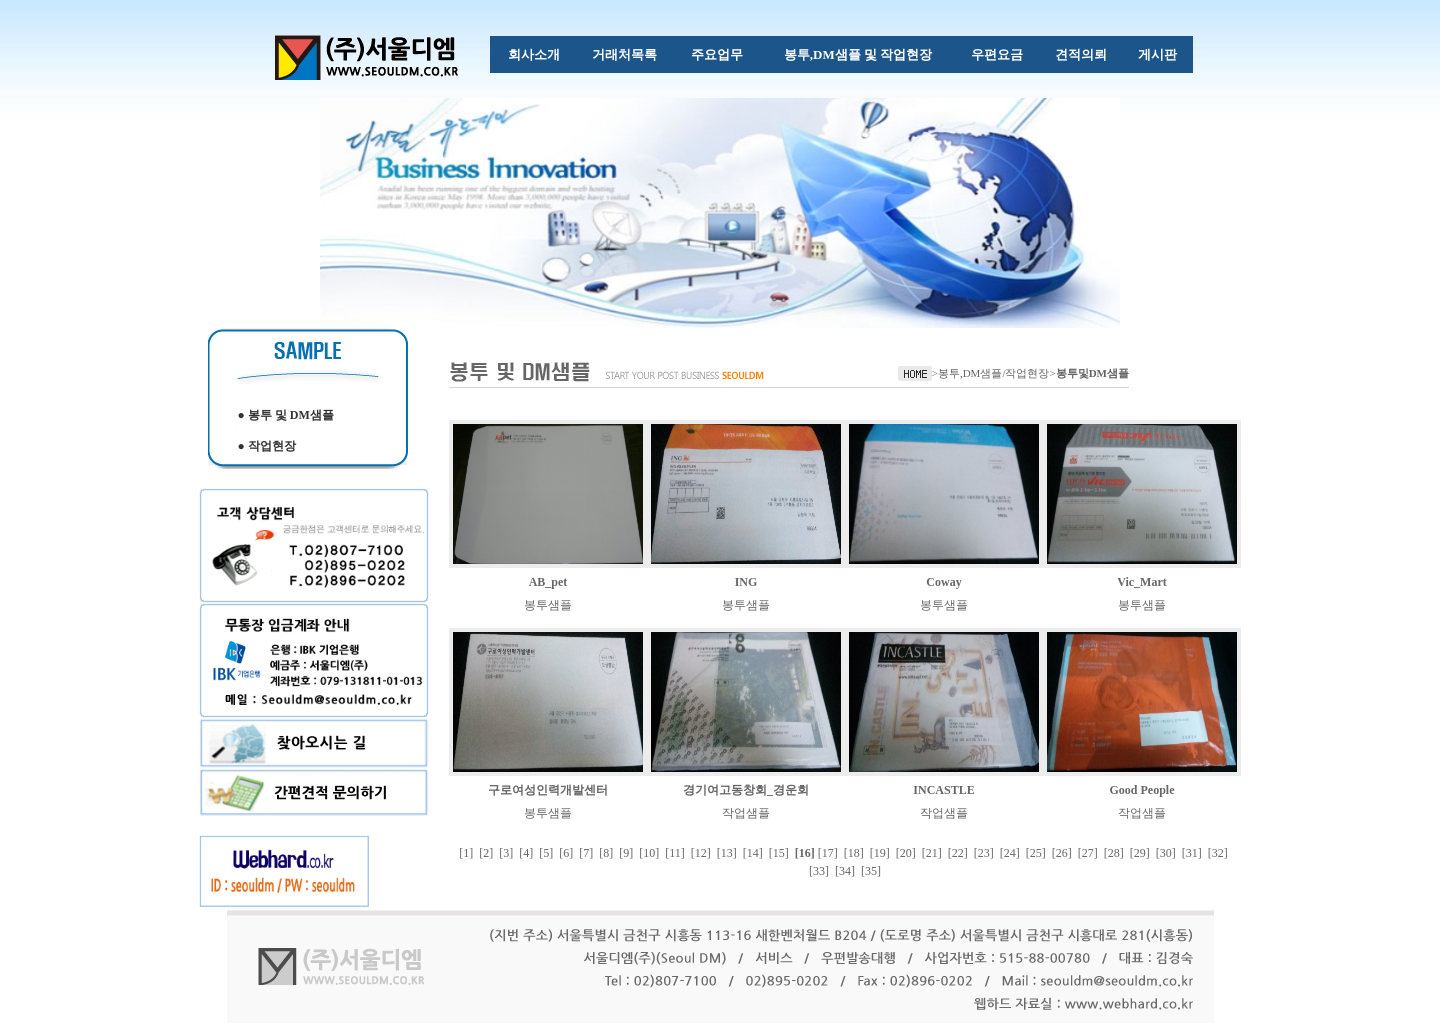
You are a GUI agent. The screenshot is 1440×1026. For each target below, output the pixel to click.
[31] (1192, 853)
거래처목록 (624, 54)
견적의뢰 (1081, 54)
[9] (626, 853)
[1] (466, 853)
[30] (1166, 853)
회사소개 (534, 54)
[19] (880, 853)
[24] (1010, 853)
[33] (819, 871)
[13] (727, 853)
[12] (701, 853)
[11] (675, 853)
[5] (546, 853)
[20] (906, 853)
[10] (649, 853)
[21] (932, 853)
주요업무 (717, 54)
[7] (586, 853)
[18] (854, 853)
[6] (566, 853)
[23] (984, 853)
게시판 (1157, 54)
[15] (779, 853)
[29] (1140, 853)
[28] (1114, 853)
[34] (845, 871)
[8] (606, 853)
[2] (486, 853)
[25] (1036, 853)
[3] (506, 853)
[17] (828, 853)
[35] (871, 871)
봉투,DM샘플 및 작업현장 (858, 54)
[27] (1088, 853)
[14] (753, 853)
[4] (526, 853)
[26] (1062, 853)
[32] (1218, 853)
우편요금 (997, 54)
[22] (958, 853)
